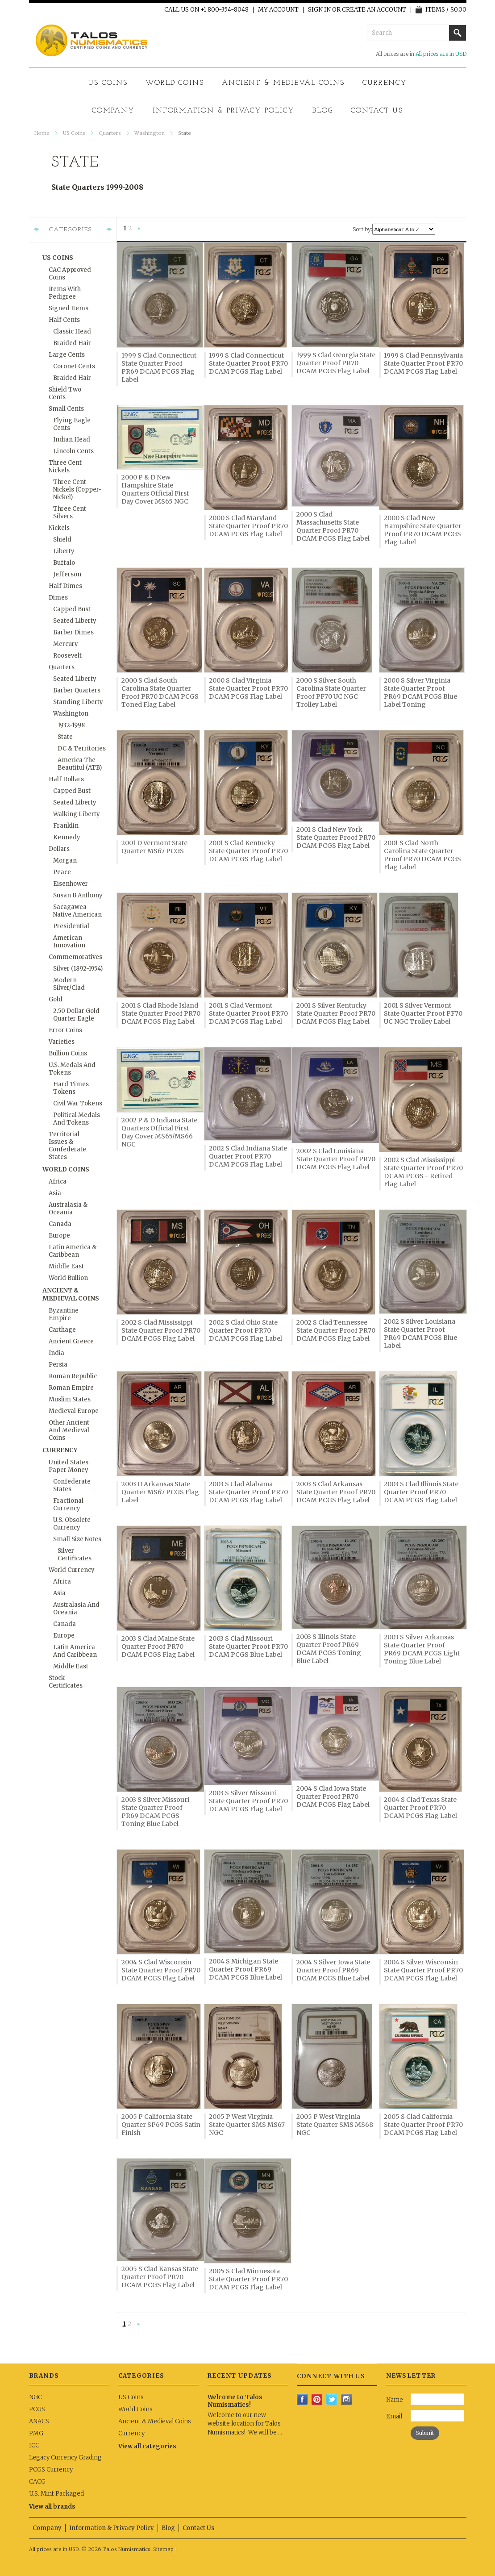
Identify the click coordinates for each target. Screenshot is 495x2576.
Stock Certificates (66, 1681)
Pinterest (317, 2399)
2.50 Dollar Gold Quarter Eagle (76, 1014)
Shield (62, 539)
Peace (62, 872)
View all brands (52, 2506)
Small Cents (66, 409)
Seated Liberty (74, 621)
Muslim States (70, 1399)
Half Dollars (66, 779)
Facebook (302, 2399)
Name (394, 2400)
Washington (149, 133)
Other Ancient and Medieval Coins (69, 1430)
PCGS (37, 2409)
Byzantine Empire (64, 1314)
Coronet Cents (74, 366)
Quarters (110, 133)
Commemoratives (75, 957)
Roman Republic (73, 1376)
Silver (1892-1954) (78, 968)
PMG (36, 2433)
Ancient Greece (71, 1341)
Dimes (58, 597)
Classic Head (72, 331)
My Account (278, 10)
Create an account (374, 10)
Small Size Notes (77, 1539)
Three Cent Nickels (65, 466)
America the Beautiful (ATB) (80, 763)
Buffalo (64, 563)
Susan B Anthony (78, 895)
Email (394, 2416)
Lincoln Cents (73, 451)
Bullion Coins (68, 1053)
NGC (35, 2397)
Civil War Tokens (77, 1103)
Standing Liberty (78, 702)
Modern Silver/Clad (69, 984)
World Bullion (68, 1278)
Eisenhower (70, 884)
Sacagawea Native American (77, 910)
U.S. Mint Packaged (56, 2493)
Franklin (66, 825)
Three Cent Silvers (69, 512)
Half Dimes (65, 586)
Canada (60, 1224)
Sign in (319, 10)
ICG (34, 2445)
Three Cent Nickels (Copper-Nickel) (77, 489)
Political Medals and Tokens (76, 1118)
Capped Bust (72, 609)
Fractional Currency (68, 1504)
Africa (58, 1181)
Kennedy (66, 837)
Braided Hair (72, 343)
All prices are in (441, 53)
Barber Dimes (73, 632)
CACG (37, 2481)
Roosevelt (67, 655)
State (65, 737)
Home (42, 133)
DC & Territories (82, 748)
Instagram (346, 2399)
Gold (55, 999)
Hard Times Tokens (71, 1088)
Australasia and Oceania (76, 1608)
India (56, 1353)
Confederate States (72, 1485)
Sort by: (362, 229)
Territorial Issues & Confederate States (67, 1145)
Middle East (66, 1266)
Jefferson (67, 574)
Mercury (65, 644)
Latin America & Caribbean (72, 1251)
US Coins (108, 83)
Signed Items (68, 308)
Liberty (64, 551)
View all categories (147, 2446)
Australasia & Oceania (68, 1208)
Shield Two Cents (65, 393)
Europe (59, 1235)
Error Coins (65, 1030)
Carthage (62, 1330)
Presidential (71, 926)
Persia (58, 1364)
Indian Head (71, 439)
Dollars (59, 849)
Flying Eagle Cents (72, 424)
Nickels (59, 528)
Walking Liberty (76, 814)
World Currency (72, 1570)
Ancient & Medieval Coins (283, 83)
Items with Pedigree (65, 292)
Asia (55, 1193)
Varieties (62, 1042)
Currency (384, 83)
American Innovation (69, 941)
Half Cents (64, 320)
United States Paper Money (68, 1466)
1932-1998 (71, 725)
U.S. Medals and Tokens (72, 1068)
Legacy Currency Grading (65, 2457)
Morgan (65, 860)
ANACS (39, 2421)
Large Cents (67, 354)
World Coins (175, 83)
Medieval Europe (74, 1411)
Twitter (331, 2399)
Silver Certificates (75, 1554)
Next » (139, 229)
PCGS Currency (51, 2469)
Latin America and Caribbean (75, 1651)
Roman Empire (71, 1388)
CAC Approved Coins (70, 273)
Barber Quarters (76, 690)
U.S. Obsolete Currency (72, 1523)
